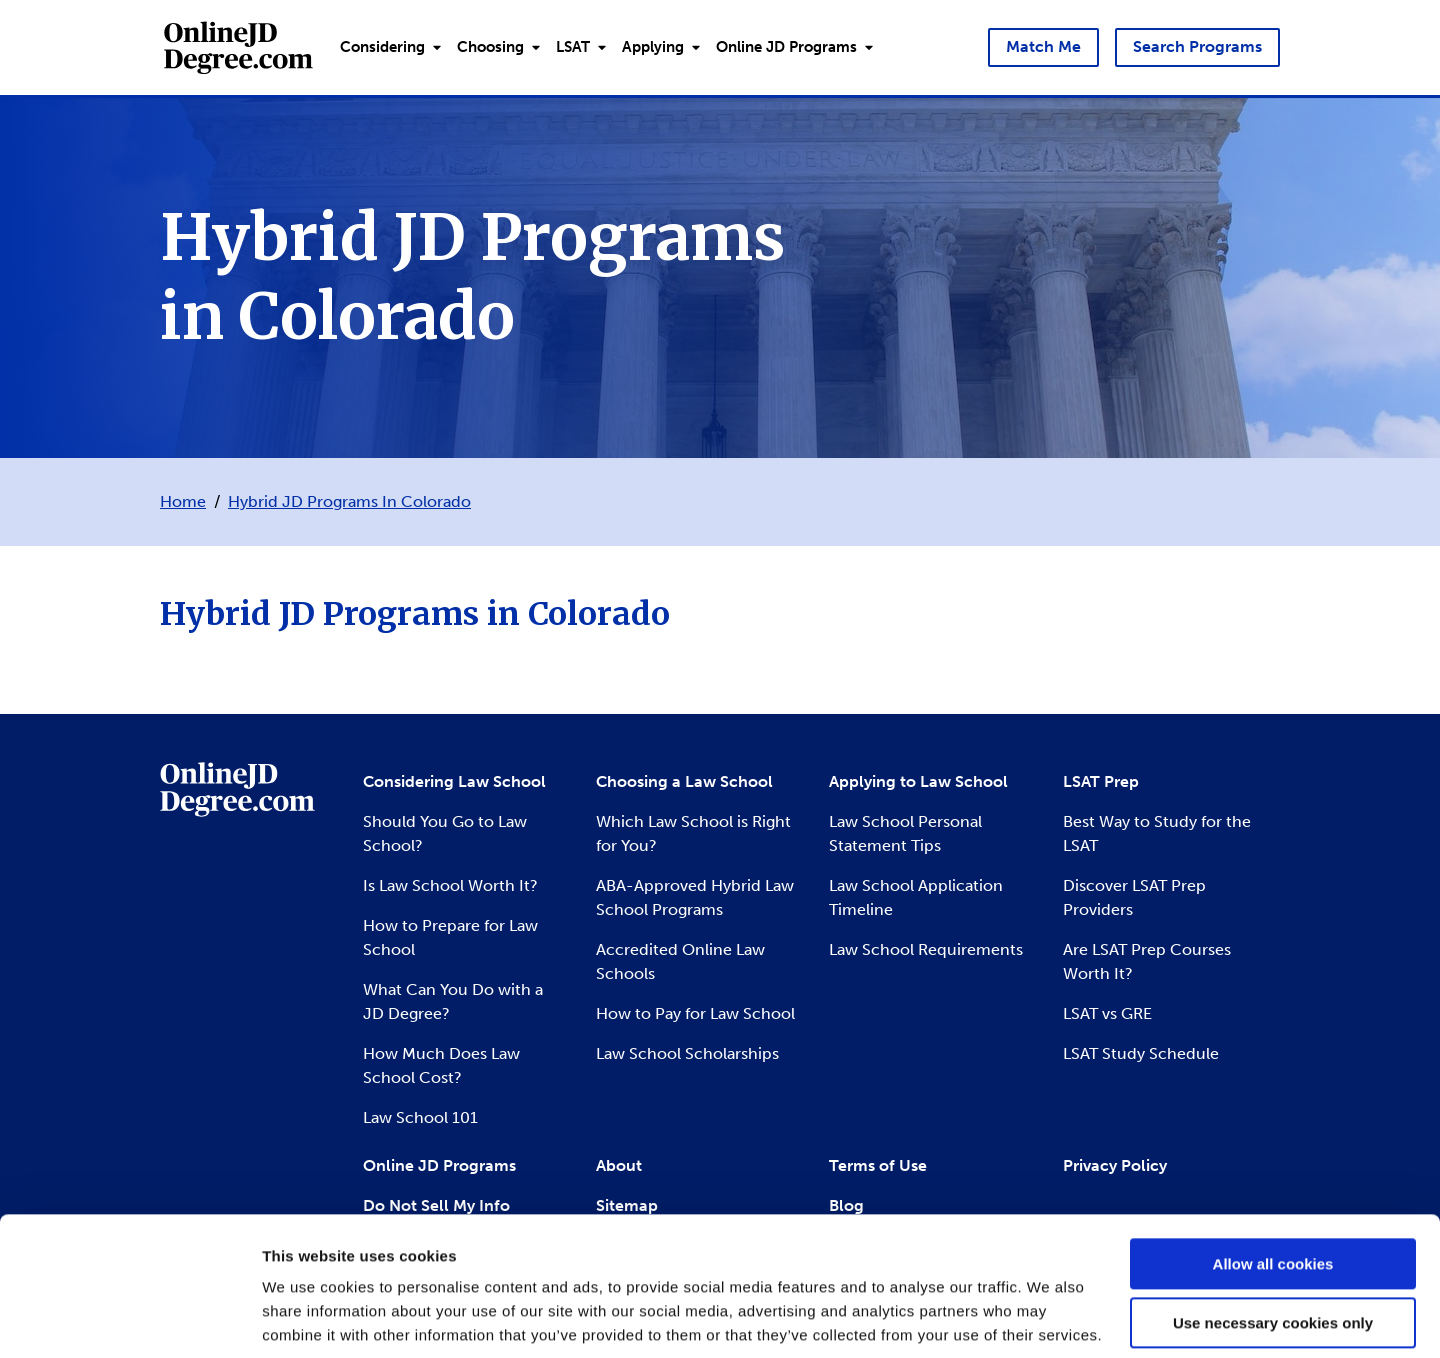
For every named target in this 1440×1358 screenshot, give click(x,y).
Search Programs (1197, 46)
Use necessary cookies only (1273, 1251)
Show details (308, 1318)
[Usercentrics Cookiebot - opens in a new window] (129, 1319)
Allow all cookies (1273, 1192)
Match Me (1043, 46)
